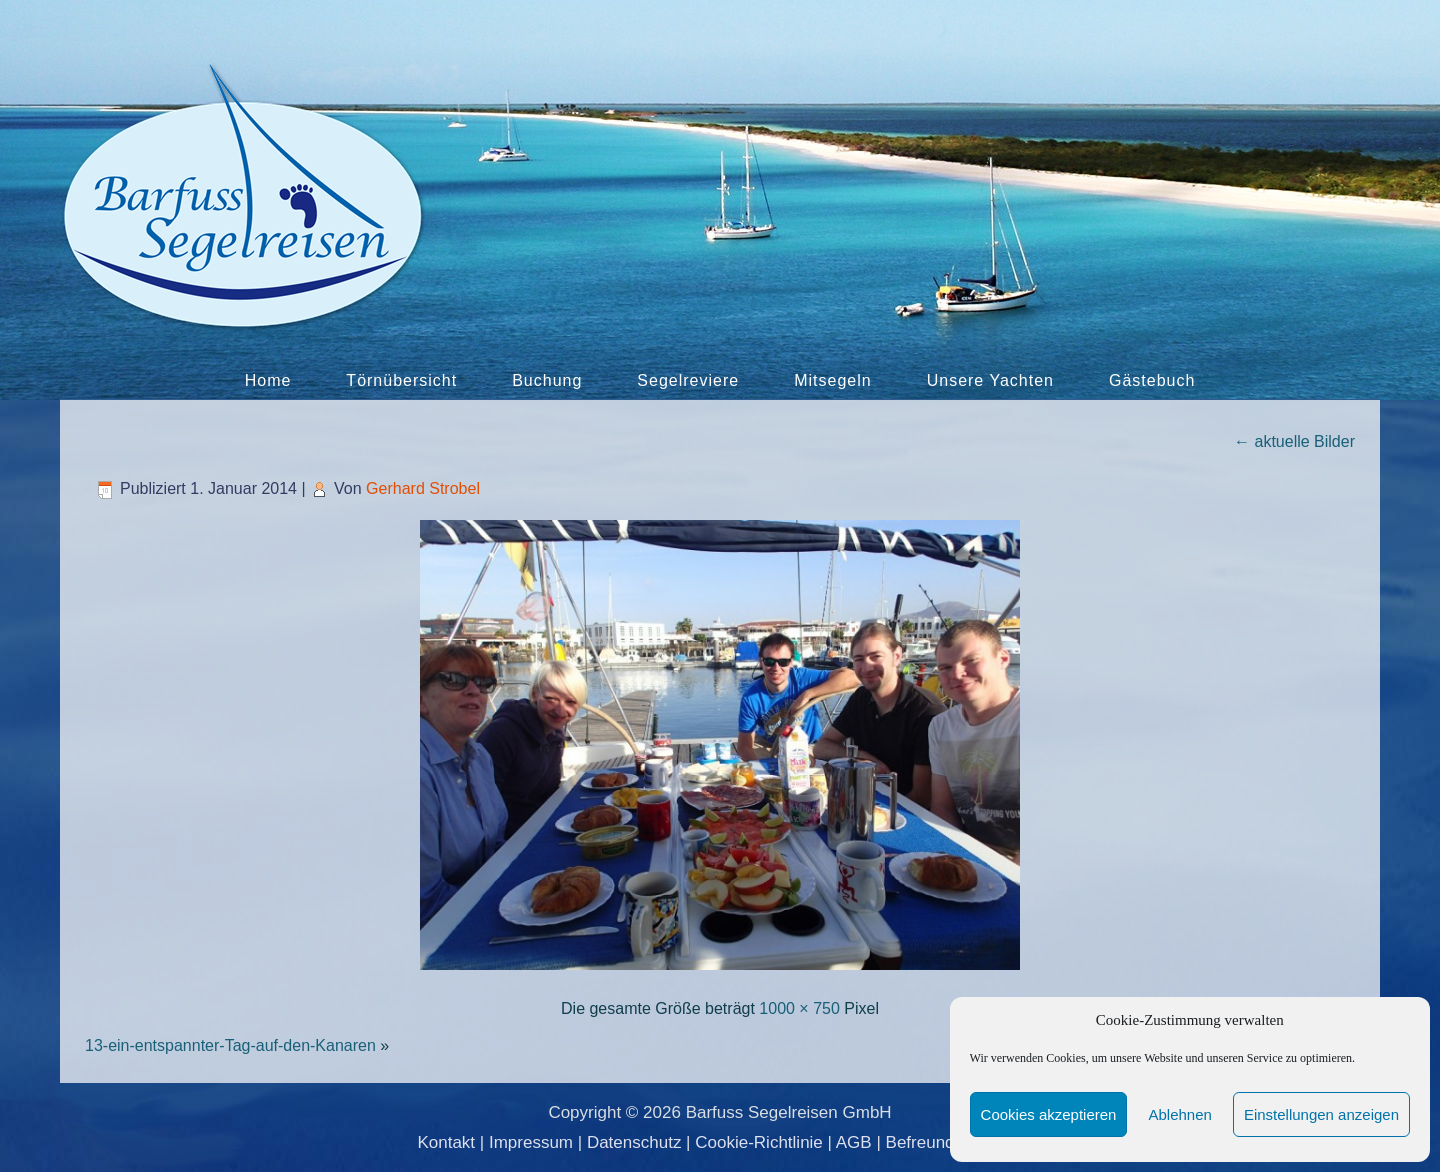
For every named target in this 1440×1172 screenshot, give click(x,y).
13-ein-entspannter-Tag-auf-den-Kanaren (230, 1045)
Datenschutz (634, 1142)
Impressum (531, 1142)
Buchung (547, 380)
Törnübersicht (401, 380)
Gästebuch (1152, 380)
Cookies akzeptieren (1049, 1114)
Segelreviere (688, 380)
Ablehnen (1179, 1114)
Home (268, 380)
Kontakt (446, 1142)
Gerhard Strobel (423, 488)
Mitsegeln (832, 380)
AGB (854, 1142)
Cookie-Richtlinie (759, 1142)
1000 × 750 (799, 1008)
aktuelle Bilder (1294, 441)
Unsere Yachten (990, 380)
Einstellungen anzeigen (1321, 1114)
